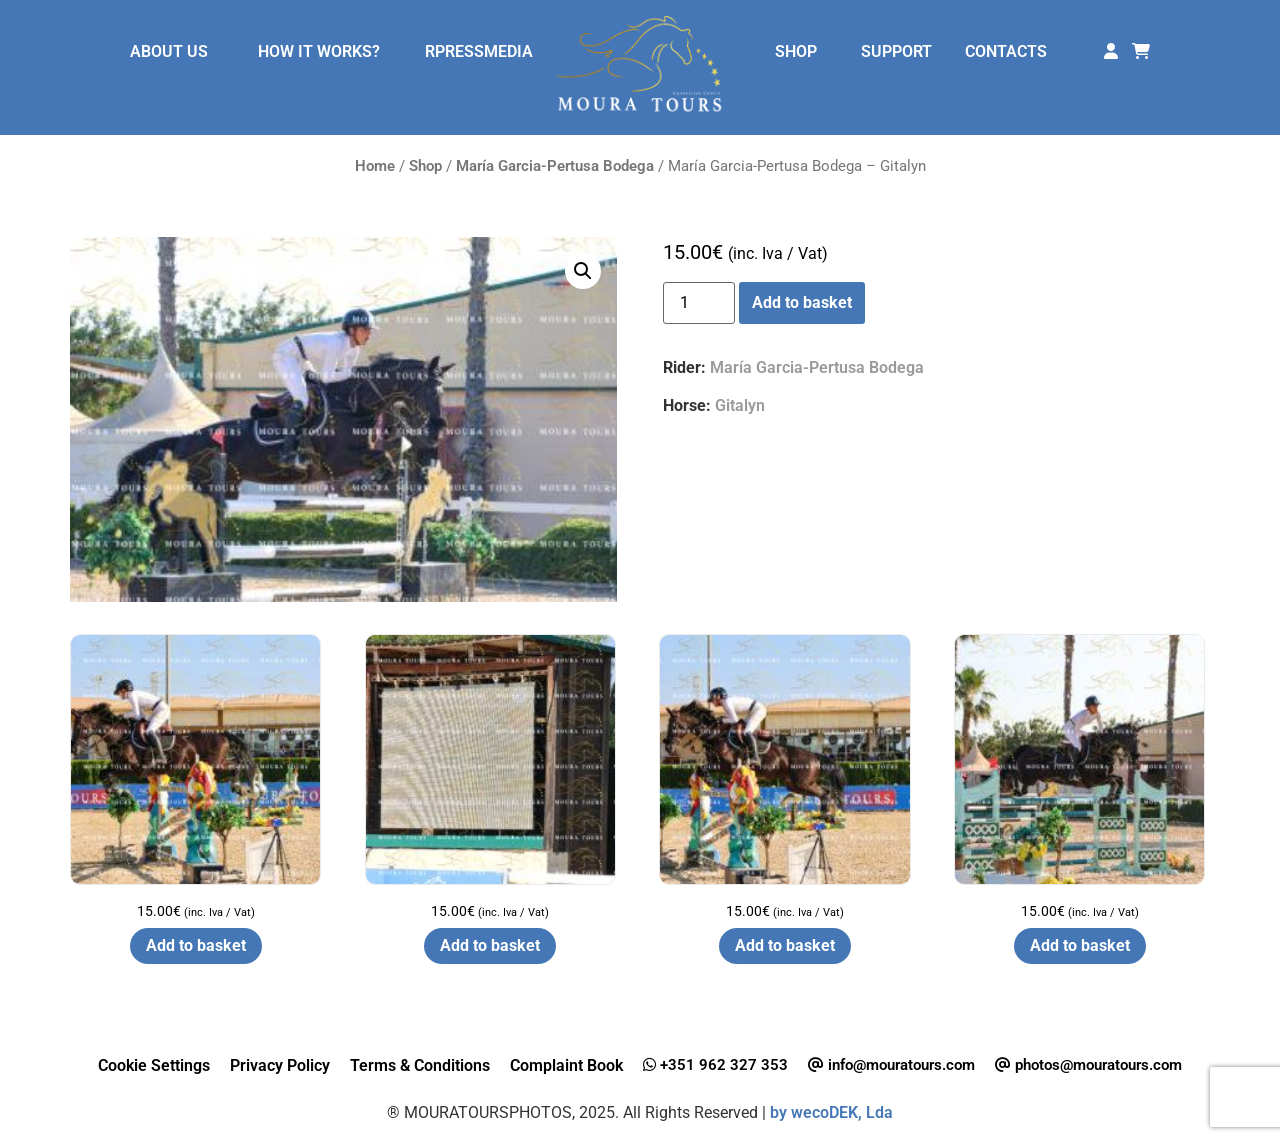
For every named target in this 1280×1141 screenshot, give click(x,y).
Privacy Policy (280, 1065)
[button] (583, 271)
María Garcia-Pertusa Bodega (555, 166)
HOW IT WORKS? (319, 51)
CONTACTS (1006, 51)
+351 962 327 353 (715, 1065)
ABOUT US (169, 51)
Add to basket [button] (196, 945)
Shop (425, 166)
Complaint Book (566, 1065)
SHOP (796, 51)
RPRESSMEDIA (479, 51)
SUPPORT (896, 51)
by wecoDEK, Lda (831, 1112)
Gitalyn (740, 405)
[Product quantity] (699, 303)
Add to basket (802, 302)
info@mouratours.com (891, 1065)
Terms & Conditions (420, 1065)
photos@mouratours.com (1088, 1065)
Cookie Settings (154, 1065)
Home (375, 166)
